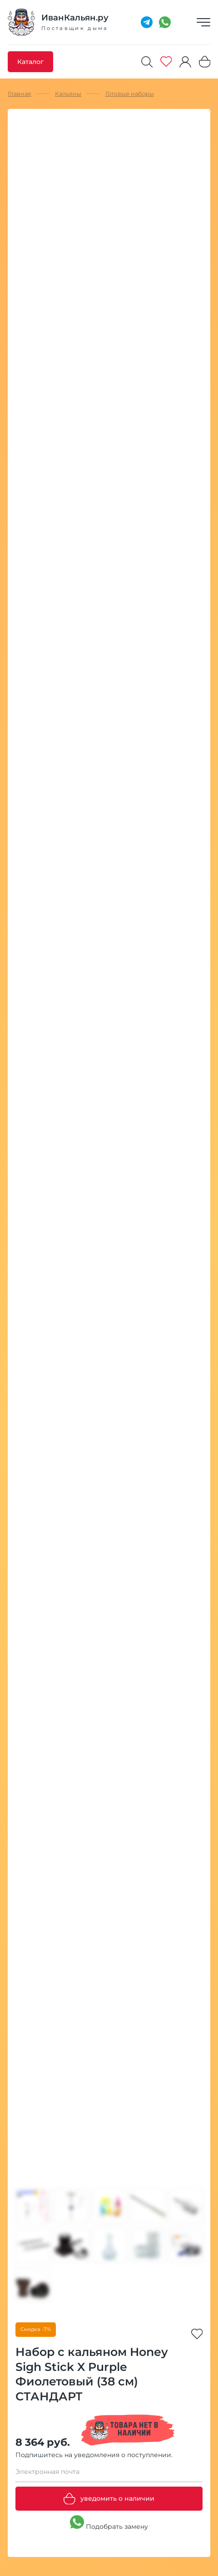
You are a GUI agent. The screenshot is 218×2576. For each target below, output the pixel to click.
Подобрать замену (109, 2523)
